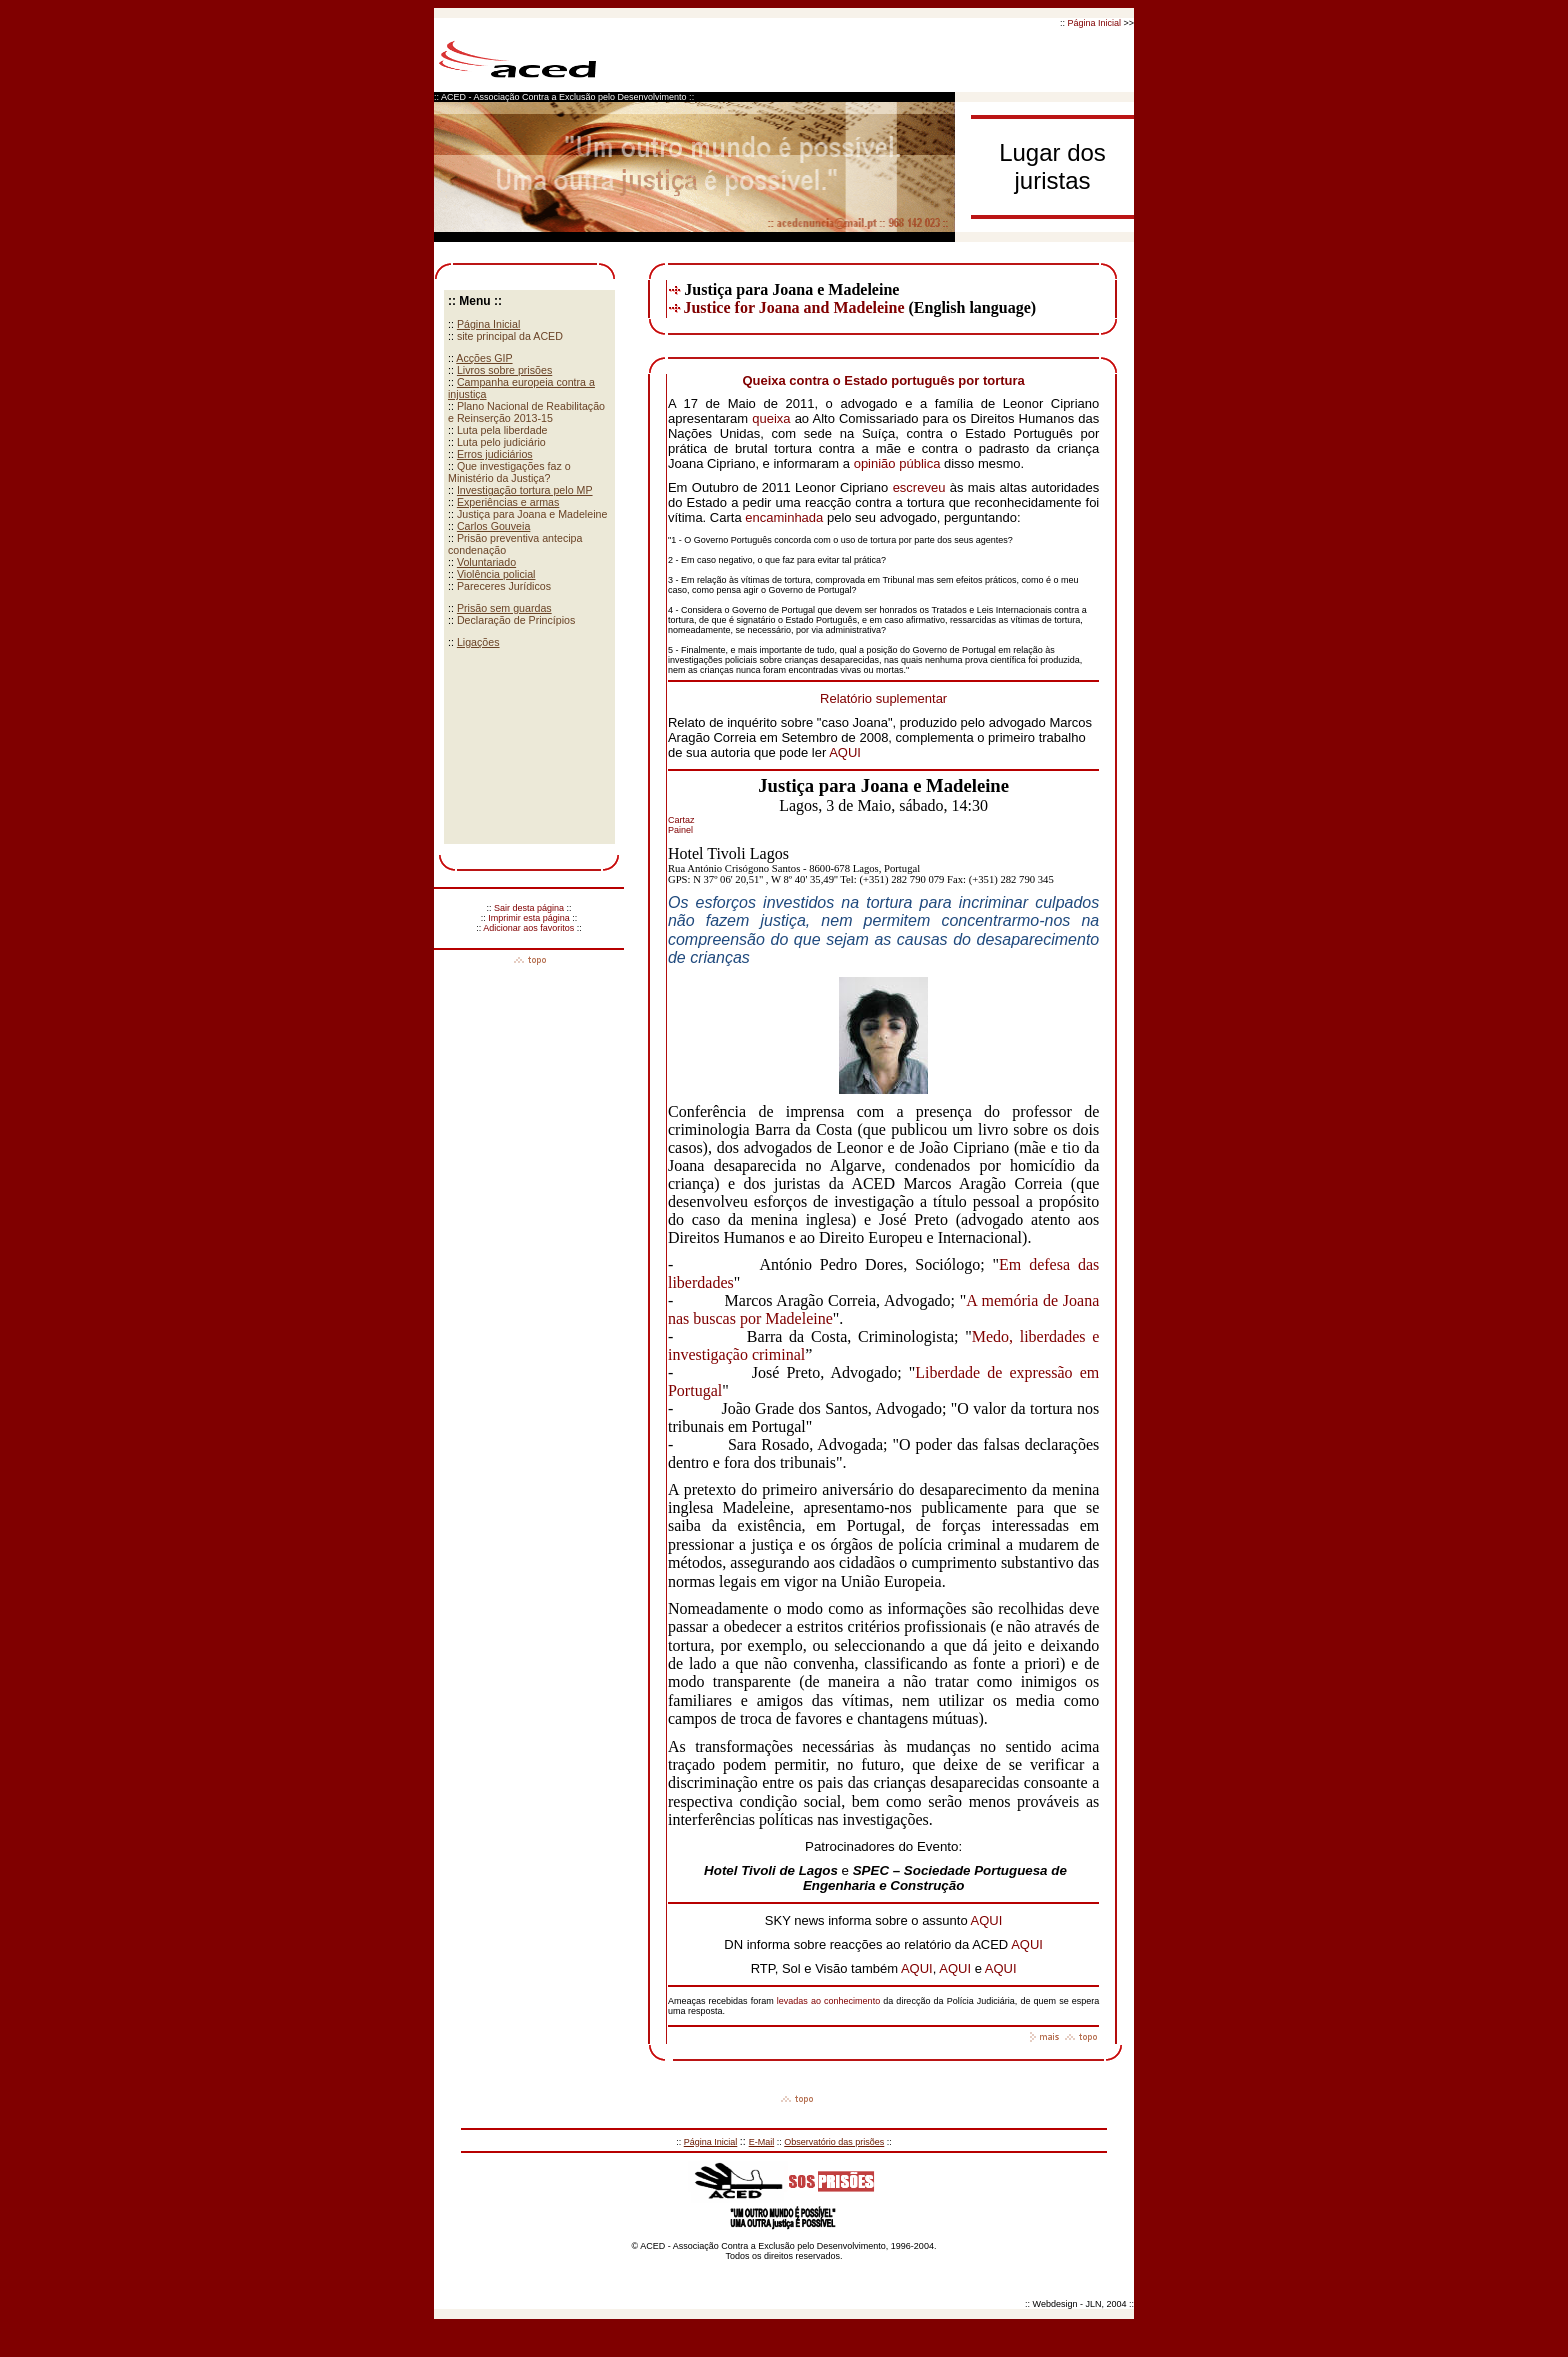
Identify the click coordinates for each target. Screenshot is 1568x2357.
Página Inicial (1094, 23)
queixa (771, 418)
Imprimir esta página (529, 918)
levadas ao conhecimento (830, 2001)
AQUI (845, 752)
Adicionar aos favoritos (528, 928)
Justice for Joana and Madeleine (793, 307)
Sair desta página (529, 908)
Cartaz (681, 820)
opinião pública (897, 463)
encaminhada (784, 517)
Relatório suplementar (883, 698)
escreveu (919, 487)
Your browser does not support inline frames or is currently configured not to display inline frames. (529, 567)
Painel (680, 830)
